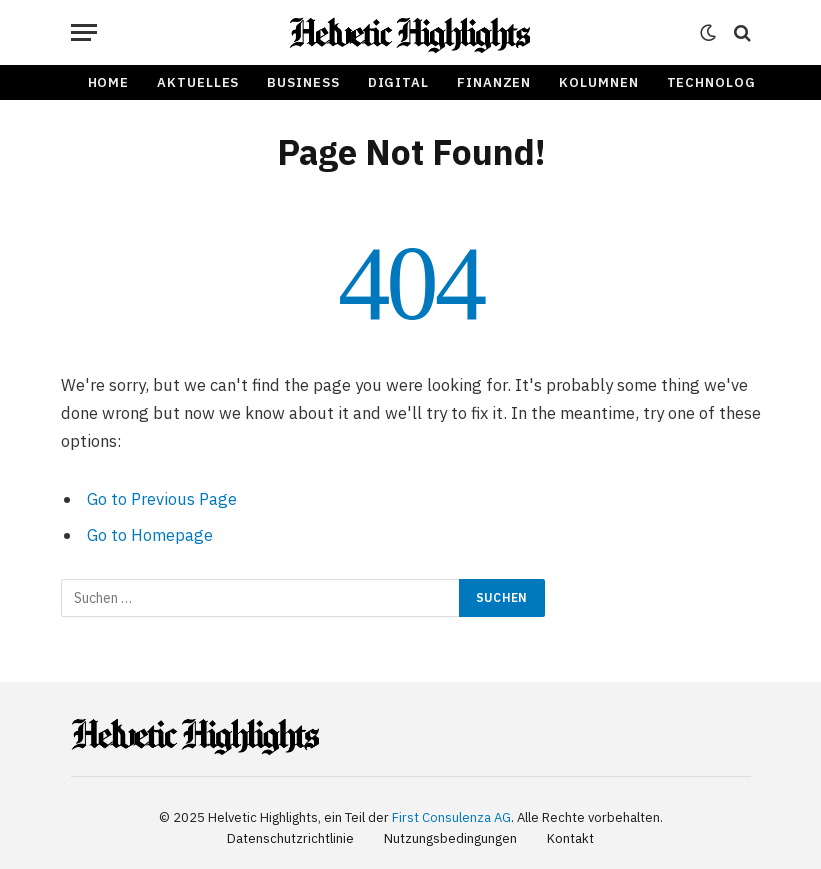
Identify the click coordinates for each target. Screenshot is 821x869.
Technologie (719, 82)
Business (303, 82)
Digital (398, 82)
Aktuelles (198, 82)
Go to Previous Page (162, 499)
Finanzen (494, 82)
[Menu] (84, 32)
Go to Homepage (150, 535)
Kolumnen (598, 82)
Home (109, 82)
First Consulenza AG (451, 817)
